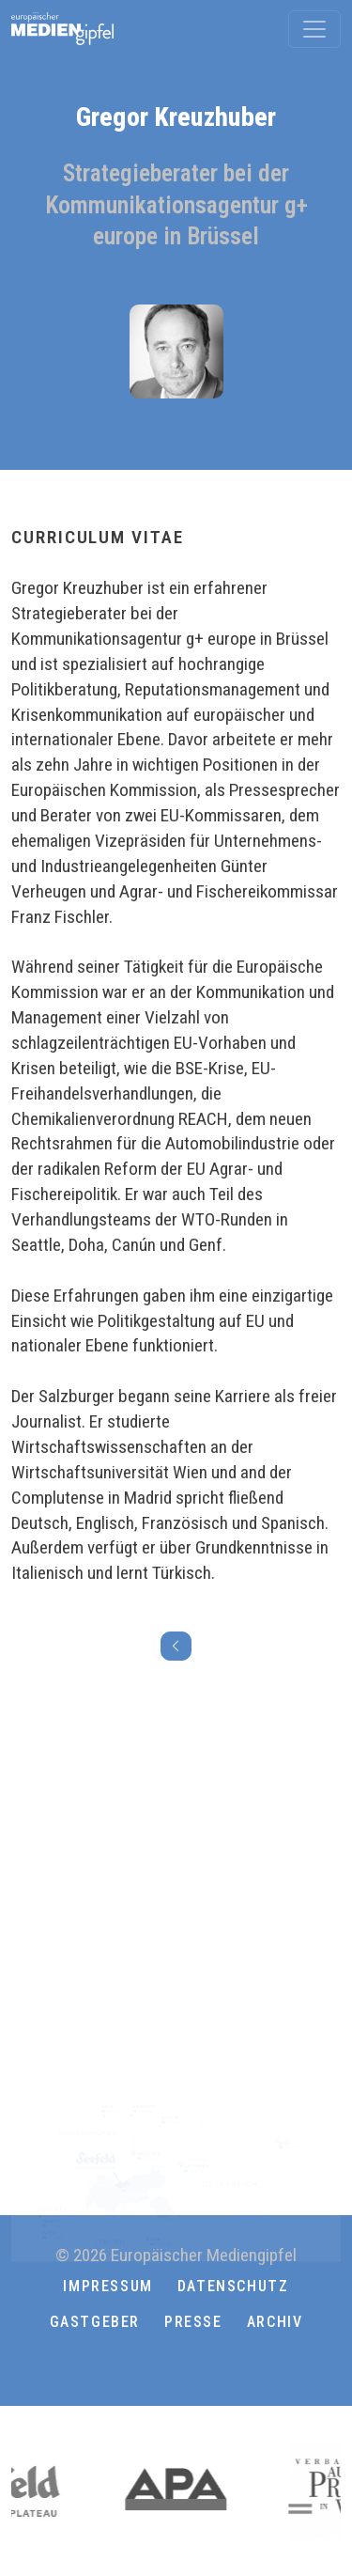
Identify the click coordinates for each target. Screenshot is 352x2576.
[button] (176, 2367)
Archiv (275, 2322)
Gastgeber (95, 2322)
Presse (193, 2322)
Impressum (107, 2286)
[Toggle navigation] (314, 29)
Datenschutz (233, 2286)
